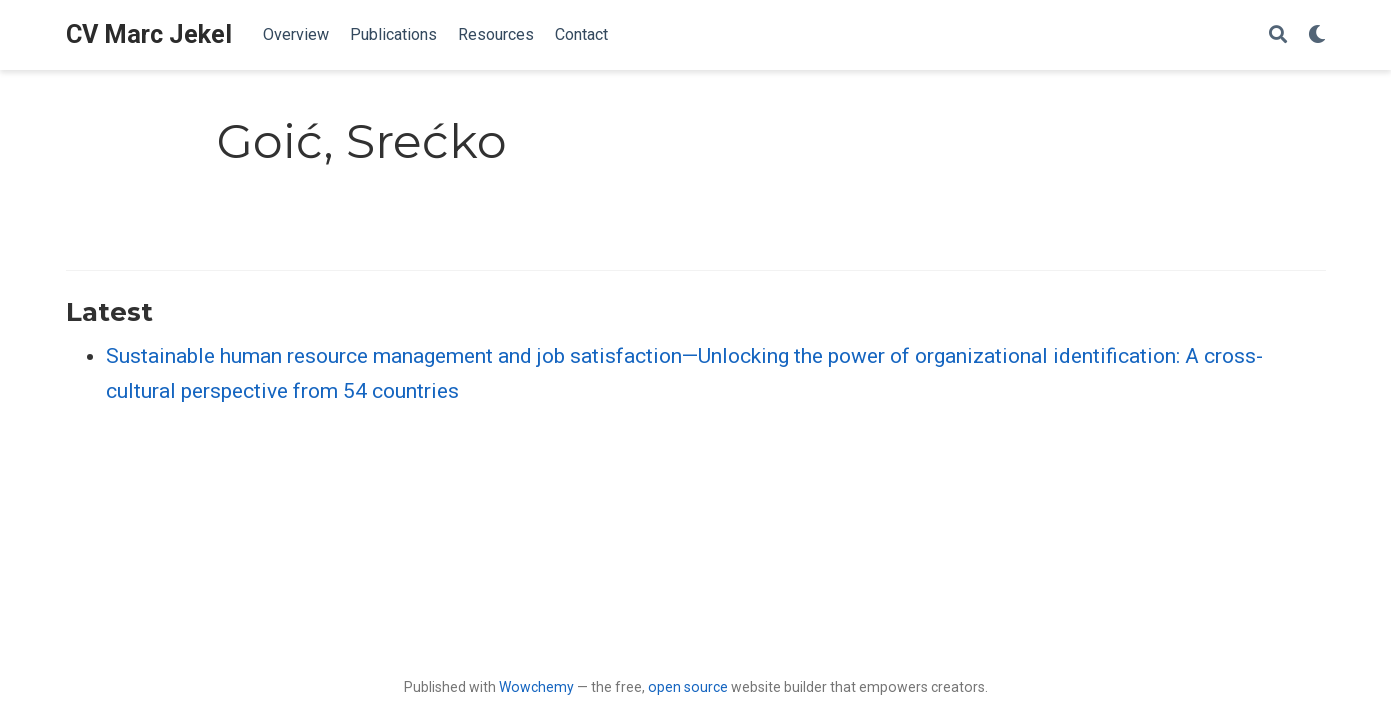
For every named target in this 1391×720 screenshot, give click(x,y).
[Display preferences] (1317, 35)
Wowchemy (536, 687)
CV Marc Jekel (149, 34)
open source (688, 687)
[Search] (1278, 35)
